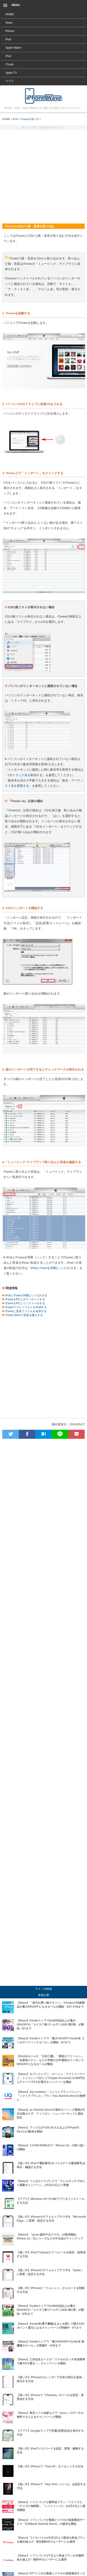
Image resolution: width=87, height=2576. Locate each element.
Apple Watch (13, 47)
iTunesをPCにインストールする (23, 1303)
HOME (10, 14)
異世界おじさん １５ (15, 1624)
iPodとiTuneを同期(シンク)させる (53, 1268)
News (9, 22)
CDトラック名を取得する (25, 775)
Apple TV (11, 72)
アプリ (10, 81)
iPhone (10, 31)
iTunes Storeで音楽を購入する (22, 1315)
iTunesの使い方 (30, 119)
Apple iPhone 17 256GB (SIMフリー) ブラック (55, 1507)
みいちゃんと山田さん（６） (65, 1624)
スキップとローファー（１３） (40, 1624)
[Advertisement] (43, 175)
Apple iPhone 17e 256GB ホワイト (20, 1507)
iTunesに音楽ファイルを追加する (24, 1311)
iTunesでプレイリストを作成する (24, 1307)
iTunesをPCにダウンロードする (23, 1299)
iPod (8, 56)
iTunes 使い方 (43, 96)
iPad (8, 39)
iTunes (10, 64)
